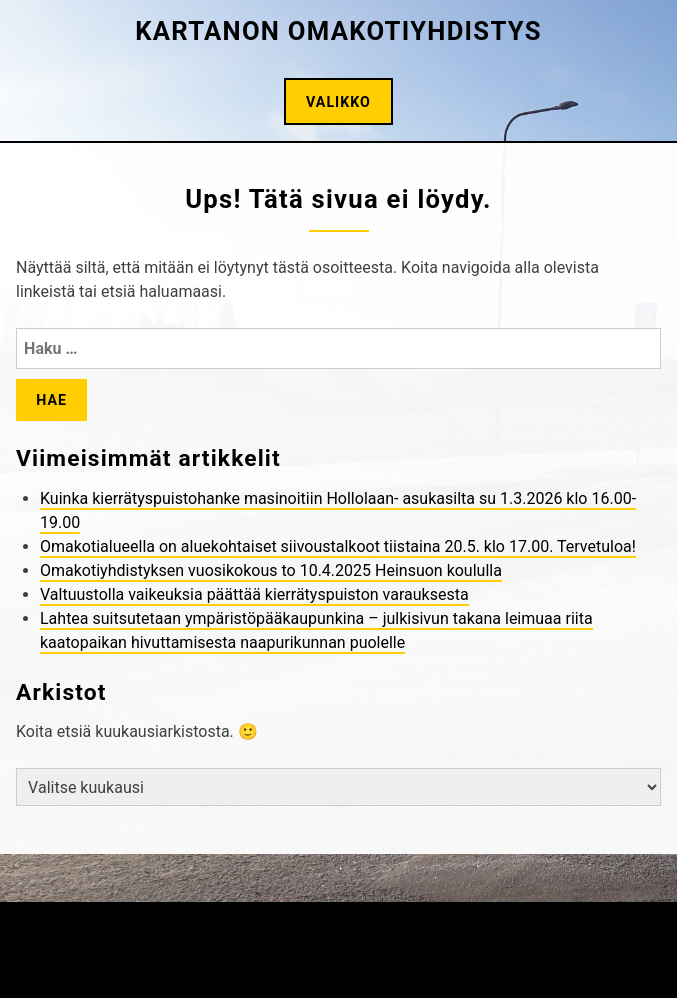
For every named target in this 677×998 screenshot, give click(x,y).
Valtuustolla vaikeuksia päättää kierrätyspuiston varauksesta (254, 594)
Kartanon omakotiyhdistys (338, 31)
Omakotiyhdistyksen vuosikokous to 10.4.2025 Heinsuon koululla (271, 570)
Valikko (338, 102)
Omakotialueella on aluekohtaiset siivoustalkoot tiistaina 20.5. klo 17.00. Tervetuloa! (338, 546)
